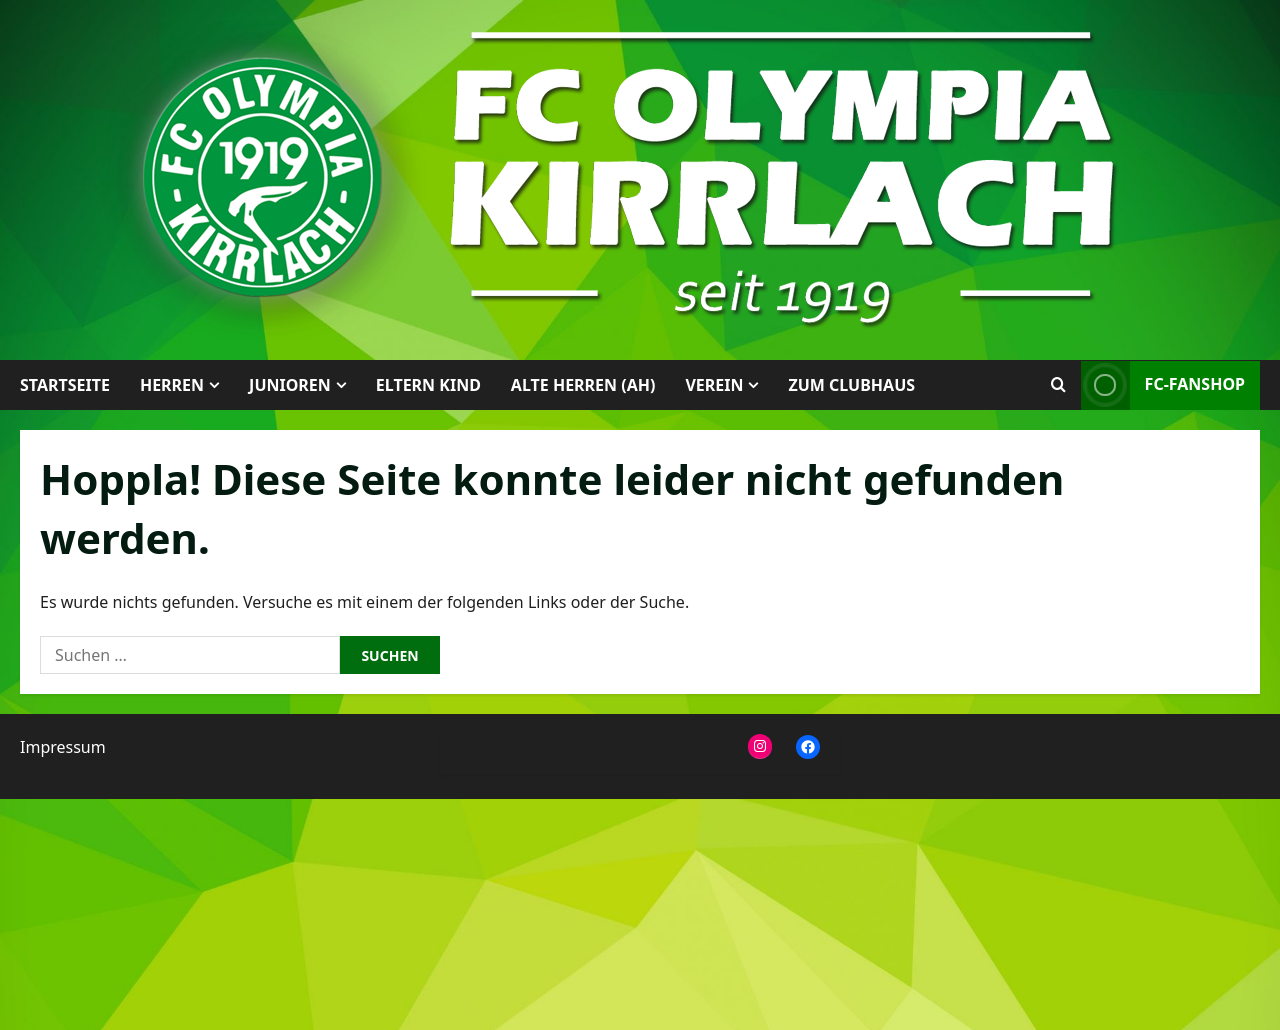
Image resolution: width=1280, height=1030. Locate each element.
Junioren (290, 385)
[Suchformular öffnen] (1058, 385)
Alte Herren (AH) (583, 385)
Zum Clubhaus (851, 385)
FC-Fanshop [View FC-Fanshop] (1163, 385)
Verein (714, 385)
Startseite (65, 385)
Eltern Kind (428, 385)
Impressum (63, 747)
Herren (172, 385)
